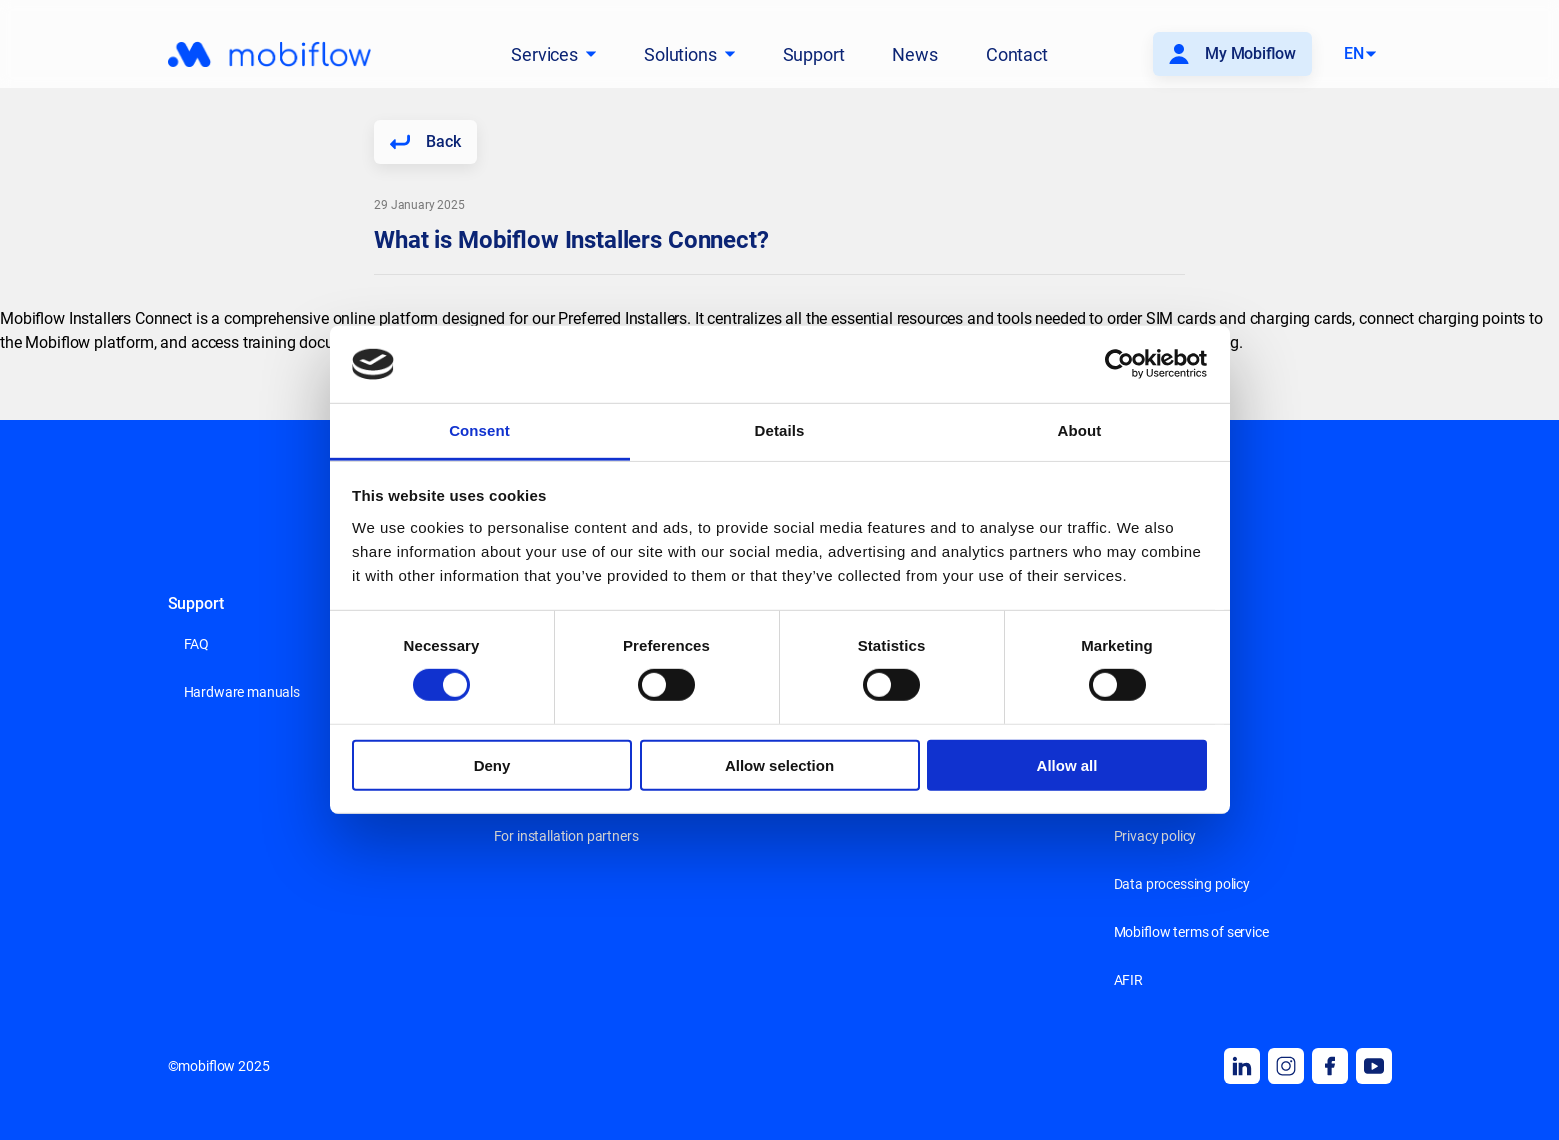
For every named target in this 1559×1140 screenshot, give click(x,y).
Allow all (1067, 764)
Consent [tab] (479, 430)
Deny (492, 764)
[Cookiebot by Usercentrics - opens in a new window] (1119, 364)
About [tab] (1080, 430)
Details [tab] (780, 430)
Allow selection (779, 764)
